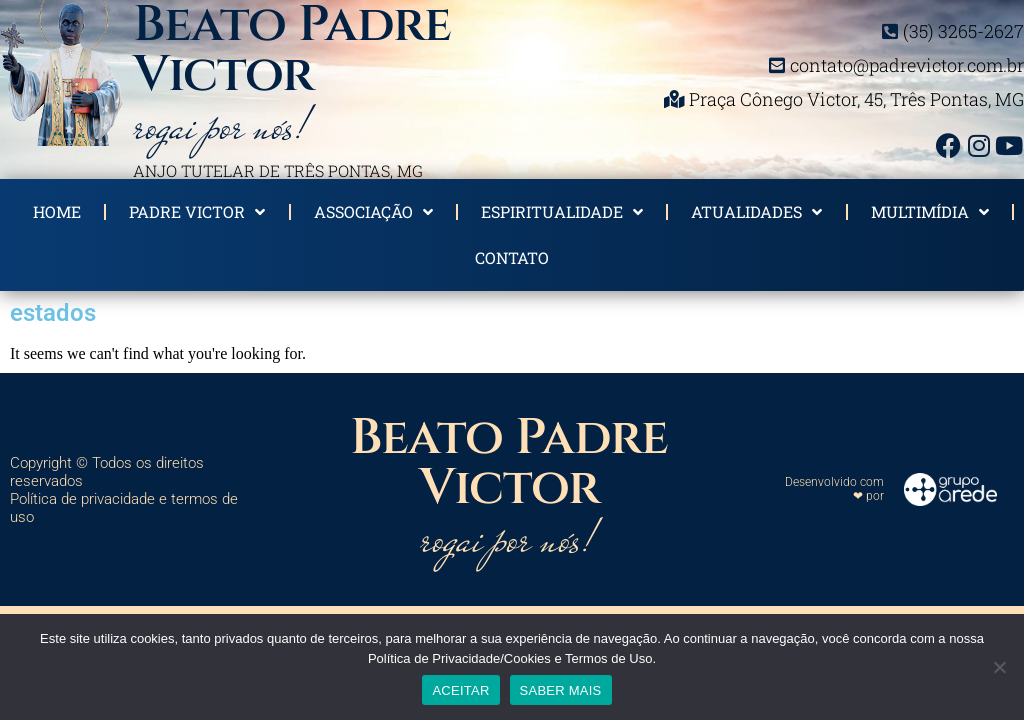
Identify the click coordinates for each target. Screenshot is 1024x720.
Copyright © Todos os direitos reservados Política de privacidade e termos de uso (124, 490)
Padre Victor (197, 212)
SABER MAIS (561, 690)
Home (57, 211)
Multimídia (930, 212)
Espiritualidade (562, 212)
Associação (373, 212)
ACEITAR (460, 690)
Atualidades (756, 212)
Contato (512, 257)
